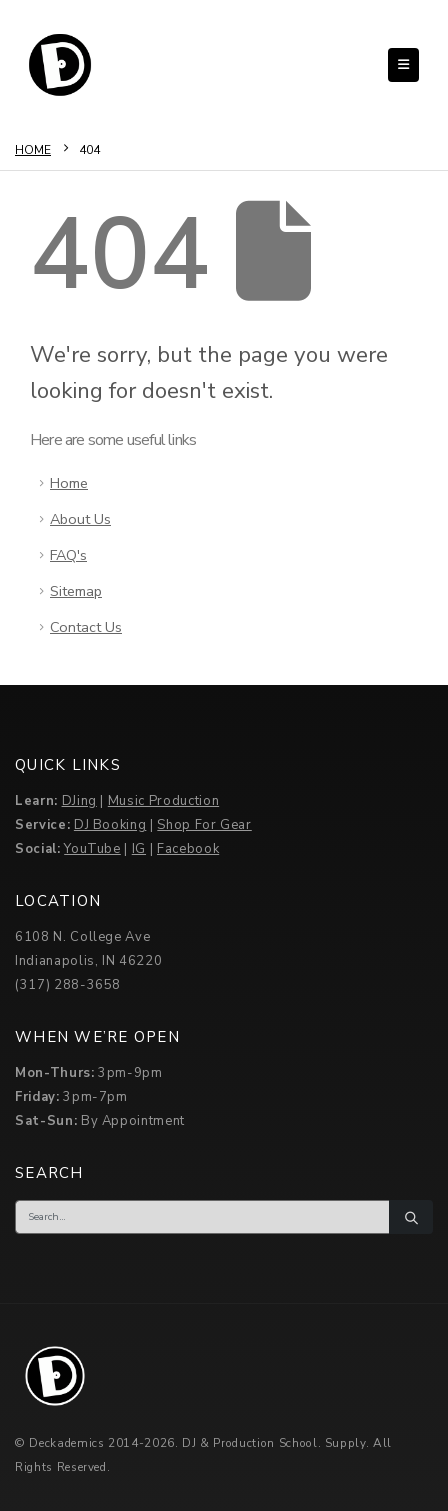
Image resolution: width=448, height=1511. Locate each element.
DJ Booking (110, 825)
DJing (79, 801)
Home (69, 483)
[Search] (411, 1217)
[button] (403, 65)
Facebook (188, 849)
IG (139, 849)
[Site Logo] (60, 65)
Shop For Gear (204, 825)
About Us (80, 519)
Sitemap (76, 591)
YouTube (92, 849)
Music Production (163, 801)
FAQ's (68, 555)
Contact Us (86, 627)
